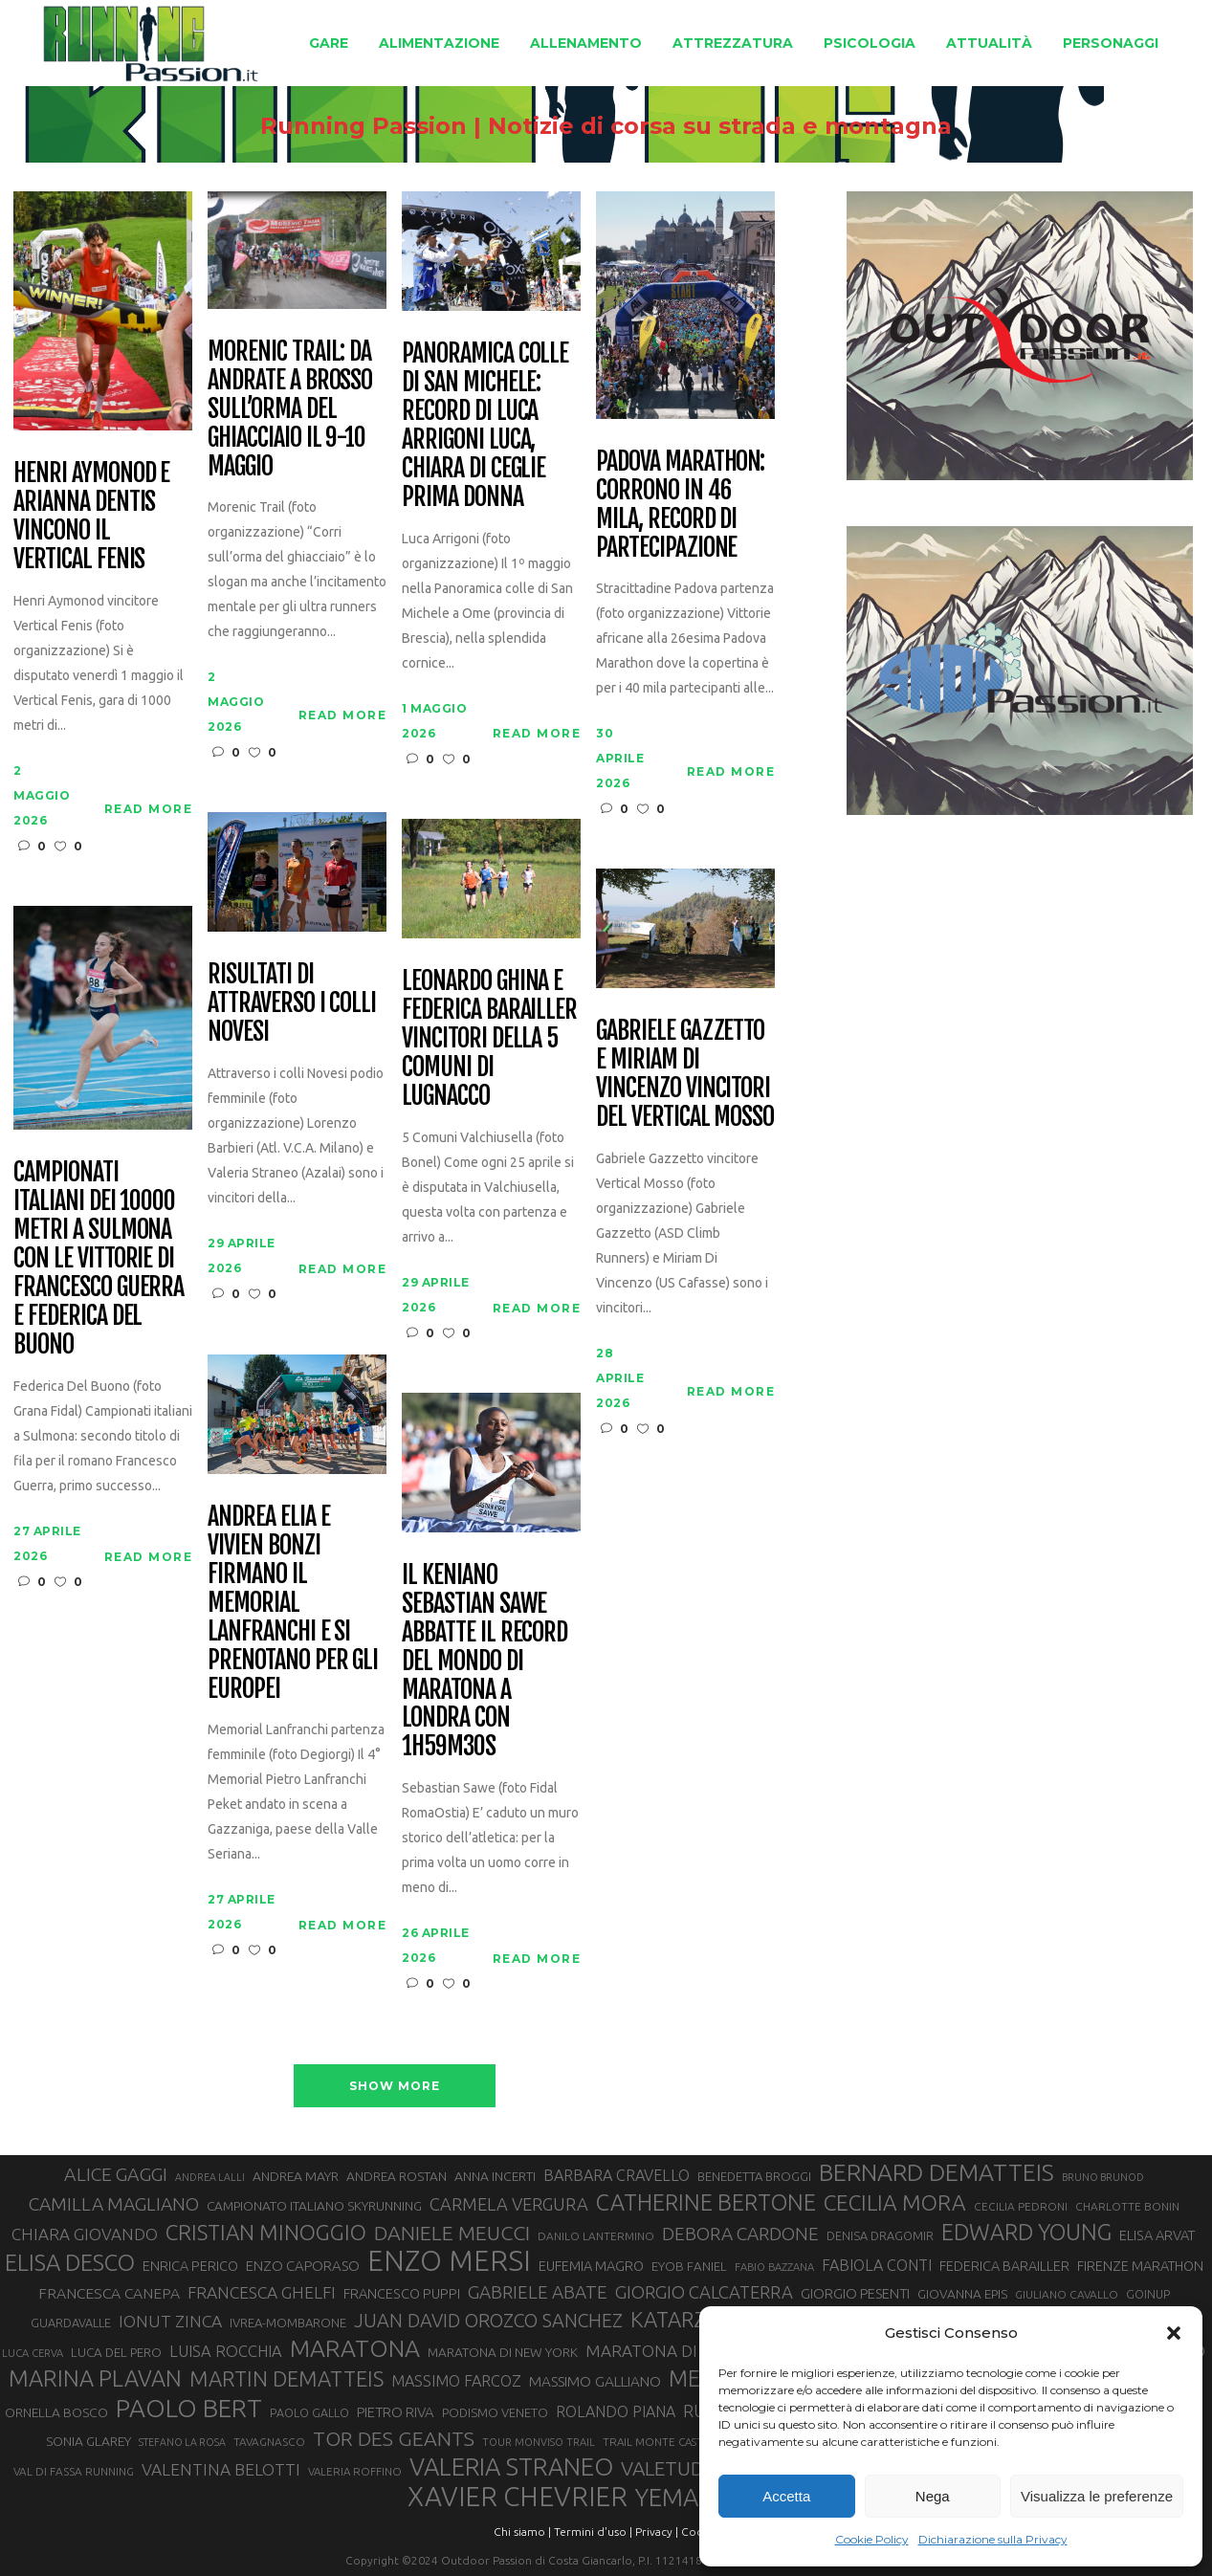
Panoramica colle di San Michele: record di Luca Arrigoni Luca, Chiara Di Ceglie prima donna (485, 425)
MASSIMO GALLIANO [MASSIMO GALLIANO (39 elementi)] (595, 2381)
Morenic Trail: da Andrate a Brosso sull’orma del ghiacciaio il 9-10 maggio (290, 409)
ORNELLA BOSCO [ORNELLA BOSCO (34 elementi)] (56, 2412)
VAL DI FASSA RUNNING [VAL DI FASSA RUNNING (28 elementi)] (73, 2471)
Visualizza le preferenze (1097, 2496)
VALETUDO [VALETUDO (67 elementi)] (670, 2467)
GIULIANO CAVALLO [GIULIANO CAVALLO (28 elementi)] (1066, 2294)
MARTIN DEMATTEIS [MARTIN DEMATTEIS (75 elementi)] (286, 2378)
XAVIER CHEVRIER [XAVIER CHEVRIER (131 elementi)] (518, 2496)
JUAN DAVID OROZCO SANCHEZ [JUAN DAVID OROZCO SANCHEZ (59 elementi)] (488, 2320)
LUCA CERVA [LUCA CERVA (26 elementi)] (32, 2353)
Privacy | (656, 2531)
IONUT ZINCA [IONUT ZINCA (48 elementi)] (170, 2321)
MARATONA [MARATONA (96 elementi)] (355, 2348)
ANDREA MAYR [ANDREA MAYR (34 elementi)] (296, 2176)
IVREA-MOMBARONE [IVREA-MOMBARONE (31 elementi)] (288, 2322)
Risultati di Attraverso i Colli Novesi (292, 1003)
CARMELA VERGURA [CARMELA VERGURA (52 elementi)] (509, 2203)
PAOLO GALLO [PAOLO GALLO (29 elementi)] (309, 2412)
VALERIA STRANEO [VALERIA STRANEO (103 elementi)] (511, 2467)
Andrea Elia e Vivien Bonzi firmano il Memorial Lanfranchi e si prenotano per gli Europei (293, 1603)
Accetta (786, 2496)
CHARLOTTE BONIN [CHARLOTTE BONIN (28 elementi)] (1127, 2206)
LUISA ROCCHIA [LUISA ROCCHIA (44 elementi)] (225, 2351)
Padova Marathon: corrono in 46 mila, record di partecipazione (680, 505)
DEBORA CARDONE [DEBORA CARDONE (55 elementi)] (740, 2233)
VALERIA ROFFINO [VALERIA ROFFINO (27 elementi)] (355, 2471)
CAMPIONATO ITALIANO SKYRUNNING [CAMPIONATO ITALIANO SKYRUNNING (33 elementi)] (314, 2205)
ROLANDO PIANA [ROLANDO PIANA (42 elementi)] (615, 2411)
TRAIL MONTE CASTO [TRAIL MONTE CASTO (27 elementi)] (658, 2441)
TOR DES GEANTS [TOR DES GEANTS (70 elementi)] (393, 2438)
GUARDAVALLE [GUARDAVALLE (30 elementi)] (71, 2322)
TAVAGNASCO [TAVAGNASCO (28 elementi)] (269, 2441)
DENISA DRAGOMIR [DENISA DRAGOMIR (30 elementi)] (880, 2235)
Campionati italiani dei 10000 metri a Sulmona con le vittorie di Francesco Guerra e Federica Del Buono (98, 1258)
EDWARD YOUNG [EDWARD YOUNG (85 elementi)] (1026, 2231)
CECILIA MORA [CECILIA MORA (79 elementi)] (895, 2202)
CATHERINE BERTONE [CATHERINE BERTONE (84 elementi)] (706, 2202)
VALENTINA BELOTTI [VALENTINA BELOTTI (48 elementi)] (221, 2469)
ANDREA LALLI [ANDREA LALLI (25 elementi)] (210, 2177)
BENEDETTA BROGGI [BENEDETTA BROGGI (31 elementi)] (754, 2176)
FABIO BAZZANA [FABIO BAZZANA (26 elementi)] (774, 2267)
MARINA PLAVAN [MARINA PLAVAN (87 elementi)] (95, 2378)
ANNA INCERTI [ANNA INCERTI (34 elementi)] (495, 2176)
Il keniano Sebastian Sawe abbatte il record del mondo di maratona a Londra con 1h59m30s (484, 1661)
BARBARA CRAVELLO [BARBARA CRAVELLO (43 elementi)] (616, 2175)
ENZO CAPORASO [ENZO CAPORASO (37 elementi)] (303, 2265)
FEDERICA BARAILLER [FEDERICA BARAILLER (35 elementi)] (1004, 2266)
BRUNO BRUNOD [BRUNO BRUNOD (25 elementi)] (1103, 2177)
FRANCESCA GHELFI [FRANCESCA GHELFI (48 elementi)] (261, 2292)
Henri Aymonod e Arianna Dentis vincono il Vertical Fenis (91, 516)
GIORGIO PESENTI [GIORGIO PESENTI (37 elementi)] (855, 2293)
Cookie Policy (872, 2539)
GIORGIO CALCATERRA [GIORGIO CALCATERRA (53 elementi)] (704, 2292)
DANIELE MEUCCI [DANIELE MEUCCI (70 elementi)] (452, 2232)
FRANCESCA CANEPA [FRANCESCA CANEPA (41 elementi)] (109, 2292)
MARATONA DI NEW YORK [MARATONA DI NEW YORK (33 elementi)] (503, 2352)
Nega (932, 2496)
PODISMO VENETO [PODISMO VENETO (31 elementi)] (495, 2412)
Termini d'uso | (593, 2531)
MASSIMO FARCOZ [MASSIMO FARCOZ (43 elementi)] (456, 2380)
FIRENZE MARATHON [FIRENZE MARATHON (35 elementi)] (1140, 2266)
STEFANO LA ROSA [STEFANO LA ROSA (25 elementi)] (182, 2442)
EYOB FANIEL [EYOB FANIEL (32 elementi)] (689, 2266)
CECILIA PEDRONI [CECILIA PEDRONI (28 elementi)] (1021, 2206)
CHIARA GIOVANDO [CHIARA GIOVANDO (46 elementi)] (84, 2234)
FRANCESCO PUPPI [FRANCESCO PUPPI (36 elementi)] (401, 2293)
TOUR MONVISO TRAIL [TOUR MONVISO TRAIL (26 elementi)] (538, 2442)
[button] (1173, 2333)
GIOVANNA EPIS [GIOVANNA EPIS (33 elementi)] (962, 2293)
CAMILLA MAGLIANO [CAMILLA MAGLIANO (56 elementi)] (114, 2203)
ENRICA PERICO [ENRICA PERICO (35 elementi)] (190, 2266)
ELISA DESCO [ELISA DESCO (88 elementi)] (70, 2263)
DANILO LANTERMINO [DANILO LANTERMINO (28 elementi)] (596, 2236)
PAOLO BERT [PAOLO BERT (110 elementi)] (189, 2407)
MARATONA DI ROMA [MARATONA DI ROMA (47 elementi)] (667, 2351)
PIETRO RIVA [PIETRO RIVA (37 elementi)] (395, 2412)
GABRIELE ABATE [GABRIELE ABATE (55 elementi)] (537, 2291)
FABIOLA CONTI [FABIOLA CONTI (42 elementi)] (877, 2265)
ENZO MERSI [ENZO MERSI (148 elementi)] (449, 2261)
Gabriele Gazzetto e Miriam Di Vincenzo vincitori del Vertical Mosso (685, 1074)
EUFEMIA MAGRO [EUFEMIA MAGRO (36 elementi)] (591, 2265)
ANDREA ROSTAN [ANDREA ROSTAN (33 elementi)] (396, 2176)
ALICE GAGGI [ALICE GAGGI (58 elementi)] (115, 2174)
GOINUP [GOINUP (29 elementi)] (1148, 2294)
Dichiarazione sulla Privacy (993, 2539)
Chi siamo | (522, 2531)
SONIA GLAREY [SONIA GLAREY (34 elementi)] (88, 2441)
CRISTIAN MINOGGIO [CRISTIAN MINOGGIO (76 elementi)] (265, 2232)
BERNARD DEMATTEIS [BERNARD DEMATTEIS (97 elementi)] (936, 2172)
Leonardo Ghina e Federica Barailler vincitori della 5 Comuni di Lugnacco (489, 1038)
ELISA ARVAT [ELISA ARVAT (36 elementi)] (1157, 2235)
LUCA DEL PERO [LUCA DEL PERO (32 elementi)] (116, 2352)
